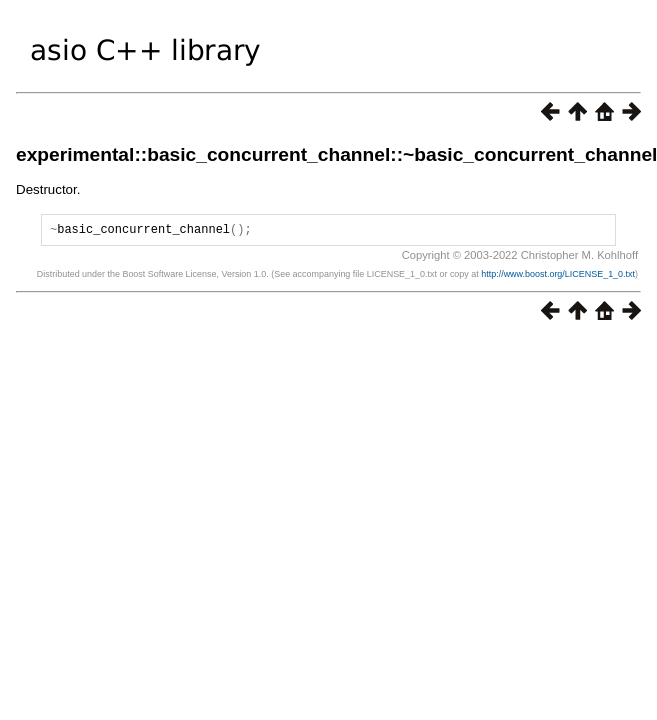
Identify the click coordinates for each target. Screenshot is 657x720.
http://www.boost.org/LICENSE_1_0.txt (558, 277)
